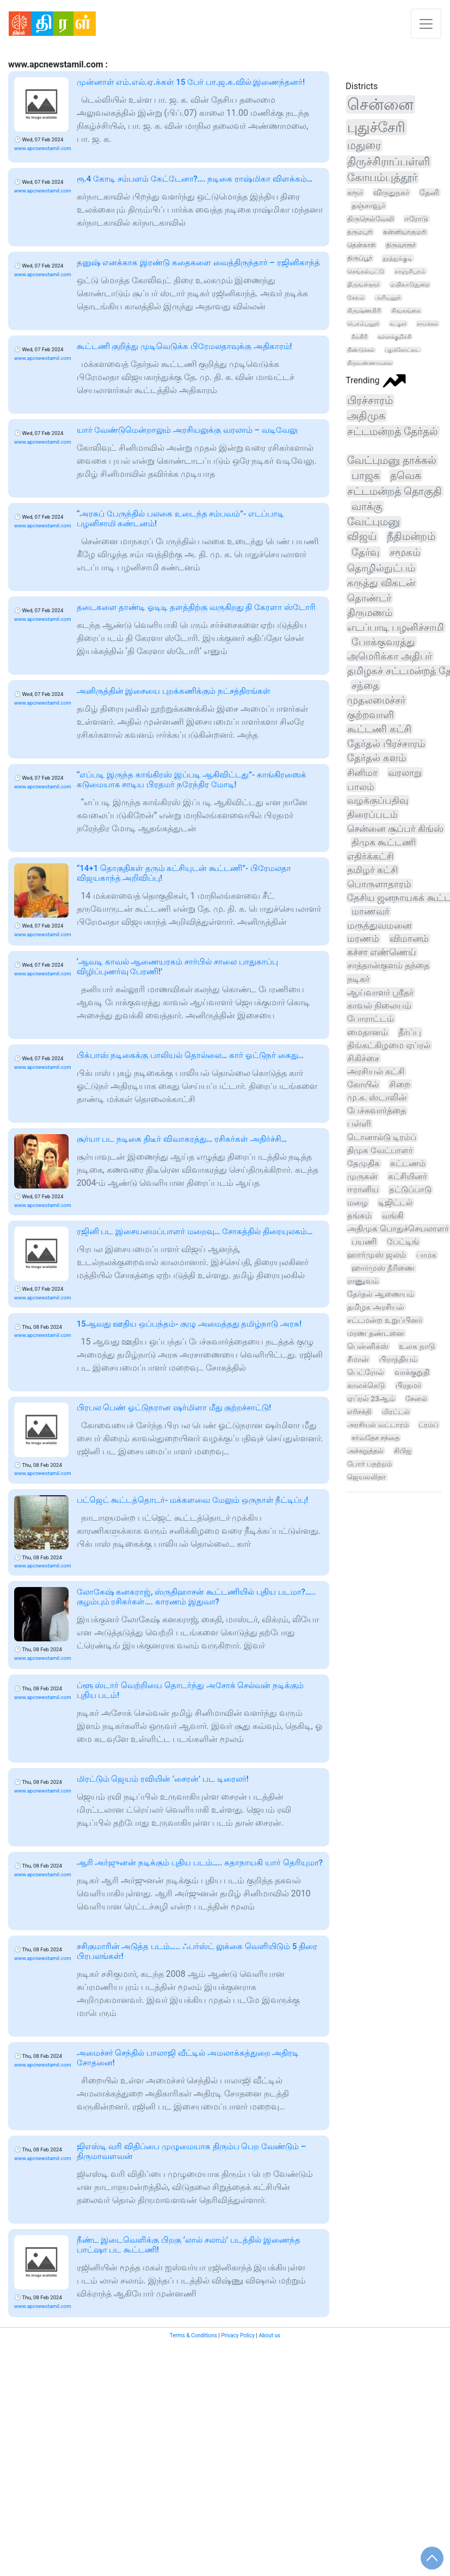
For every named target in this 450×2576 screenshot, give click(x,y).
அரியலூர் (388, 297)
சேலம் (356, 297)
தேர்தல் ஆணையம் (380, 1294)
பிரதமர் (408, 1385)
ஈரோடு (416, 219)
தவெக (405, 475)
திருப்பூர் (359, 258)
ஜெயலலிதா (366, 1477)
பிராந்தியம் (398, 1359)
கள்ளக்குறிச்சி (394, 337)
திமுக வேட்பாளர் (380, 1150)
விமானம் (409, 939)
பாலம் (360, 786)
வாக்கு (367, 507)
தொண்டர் (369, 597)
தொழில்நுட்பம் (381, 568)
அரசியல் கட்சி (376, 1071)
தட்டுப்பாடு (410, 1189)
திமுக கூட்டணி (384, 842)
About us (269, 2335)
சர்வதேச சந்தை (375, 1438)
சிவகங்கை (406, 310)
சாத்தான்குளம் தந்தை (388, 965)
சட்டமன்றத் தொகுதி (394, 491)
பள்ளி (359, 1124)
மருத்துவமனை (379, 925)
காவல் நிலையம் (379, 1005)
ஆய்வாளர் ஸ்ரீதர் (380, 992)
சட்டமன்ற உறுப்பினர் (384, 1320)
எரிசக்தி (359, 1412)
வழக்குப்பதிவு (377, 800)
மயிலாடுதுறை (409, 284)
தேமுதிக (363, 1163)
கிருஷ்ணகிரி (364, 310)
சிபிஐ (402, 1451)
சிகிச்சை (363, 1058)
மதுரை (364, 145)
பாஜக (366, 475)
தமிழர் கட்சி (372, 869)
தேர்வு (365, 552)
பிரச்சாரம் (370, 400)
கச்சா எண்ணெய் (381, 952)
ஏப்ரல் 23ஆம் (371, 1398)
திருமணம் (369, 612)
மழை (357, 1203)
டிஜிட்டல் (395, 1203)
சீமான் (358, 1359)
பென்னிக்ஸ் (368, 1346)
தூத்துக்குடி (397, 258)
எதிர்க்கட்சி (370, 856)
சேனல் (416, 1399)
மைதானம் (367, 1032)
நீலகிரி (359, 336)
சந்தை (365, 685)
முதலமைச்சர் (376, 700)
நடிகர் (358, 979)
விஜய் (362, 537)
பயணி (364, 1242)
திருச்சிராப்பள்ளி (388, 161)
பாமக (426, 1255)
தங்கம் (359, 1216)
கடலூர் (398, 323)
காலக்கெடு (366, 1385)
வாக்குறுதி (411, 1372)
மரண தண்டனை (375, 1333)
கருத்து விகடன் (381, 582)
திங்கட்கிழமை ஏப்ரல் (388, 1045)
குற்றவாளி (370, 715)
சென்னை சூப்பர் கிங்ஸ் (395, 828)
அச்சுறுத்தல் (365, 1451)
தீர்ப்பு (409, 1032)
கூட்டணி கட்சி (379, 729)
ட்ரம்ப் (428, 1425)
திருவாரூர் (401, 245)
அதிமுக (366, 415)
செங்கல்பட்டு (365, 271)
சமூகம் (405, 552)
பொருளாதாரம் (379, 884)
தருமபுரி (360, 232)
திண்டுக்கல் (360, 350)
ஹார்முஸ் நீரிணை (383, 1268)
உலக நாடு (417, 1346)
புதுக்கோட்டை (402, 350)
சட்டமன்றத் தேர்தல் (392, 431)
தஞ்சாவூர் (368, 205)
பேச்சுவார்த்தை (376, 1111)
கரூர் (355, 192)
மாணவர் (371, 911)
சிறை (399, 1084)
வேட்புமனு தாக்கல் (391, 460)
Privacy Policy (238, 2335)
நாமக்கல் (427, 323)
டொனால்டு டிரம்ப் (381, 1137)
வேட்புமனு (373, 522)
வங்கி (392, 1216)
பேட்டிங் (403, 1242)
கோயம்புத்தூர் (382, 177)
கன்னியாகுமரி (405, 232)
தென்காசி (361, 245)
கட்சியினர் (407, 1176)
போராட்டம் (370, 1018)
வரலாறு (405, 772)
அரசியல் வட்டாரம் (377, 1425)
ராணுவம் (363, 1281)
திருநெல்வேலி (370, 219)
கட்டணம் (408, 1163)
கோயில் (363, 1084)
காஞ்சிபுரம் (410, 271)
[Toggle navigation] (426, 24)
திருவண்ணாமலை (369, 363)
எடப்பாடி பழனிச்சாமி (395, 627)
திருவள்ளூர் (363, 284)
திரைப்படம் (372, 814)
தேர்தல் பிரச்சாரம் (385, 743)
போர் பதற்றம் (369, 1464)
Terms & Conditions (193, 2335)
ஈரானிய (363, 1189)
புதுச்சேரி (376, 127)
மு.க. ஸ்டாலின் (377, 1097)
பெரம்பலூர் (363, 323)
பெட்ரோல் (365, 1372)
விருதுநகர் (391, 192)
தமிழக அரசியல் (375, 1307)
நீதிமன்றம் (411, 537)
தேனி (429, 192)
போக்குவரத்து (383, 642)
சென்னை (380, 104)
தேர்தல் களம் (376, 757)
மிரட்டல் (396, 1412)
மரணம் (363, 939)
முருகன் (362, 1176)
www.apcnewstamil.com (42, 148)
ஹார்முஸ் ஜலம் (376, 1255)
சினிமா (362, 772)
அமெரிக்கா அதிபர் (389, 656)
